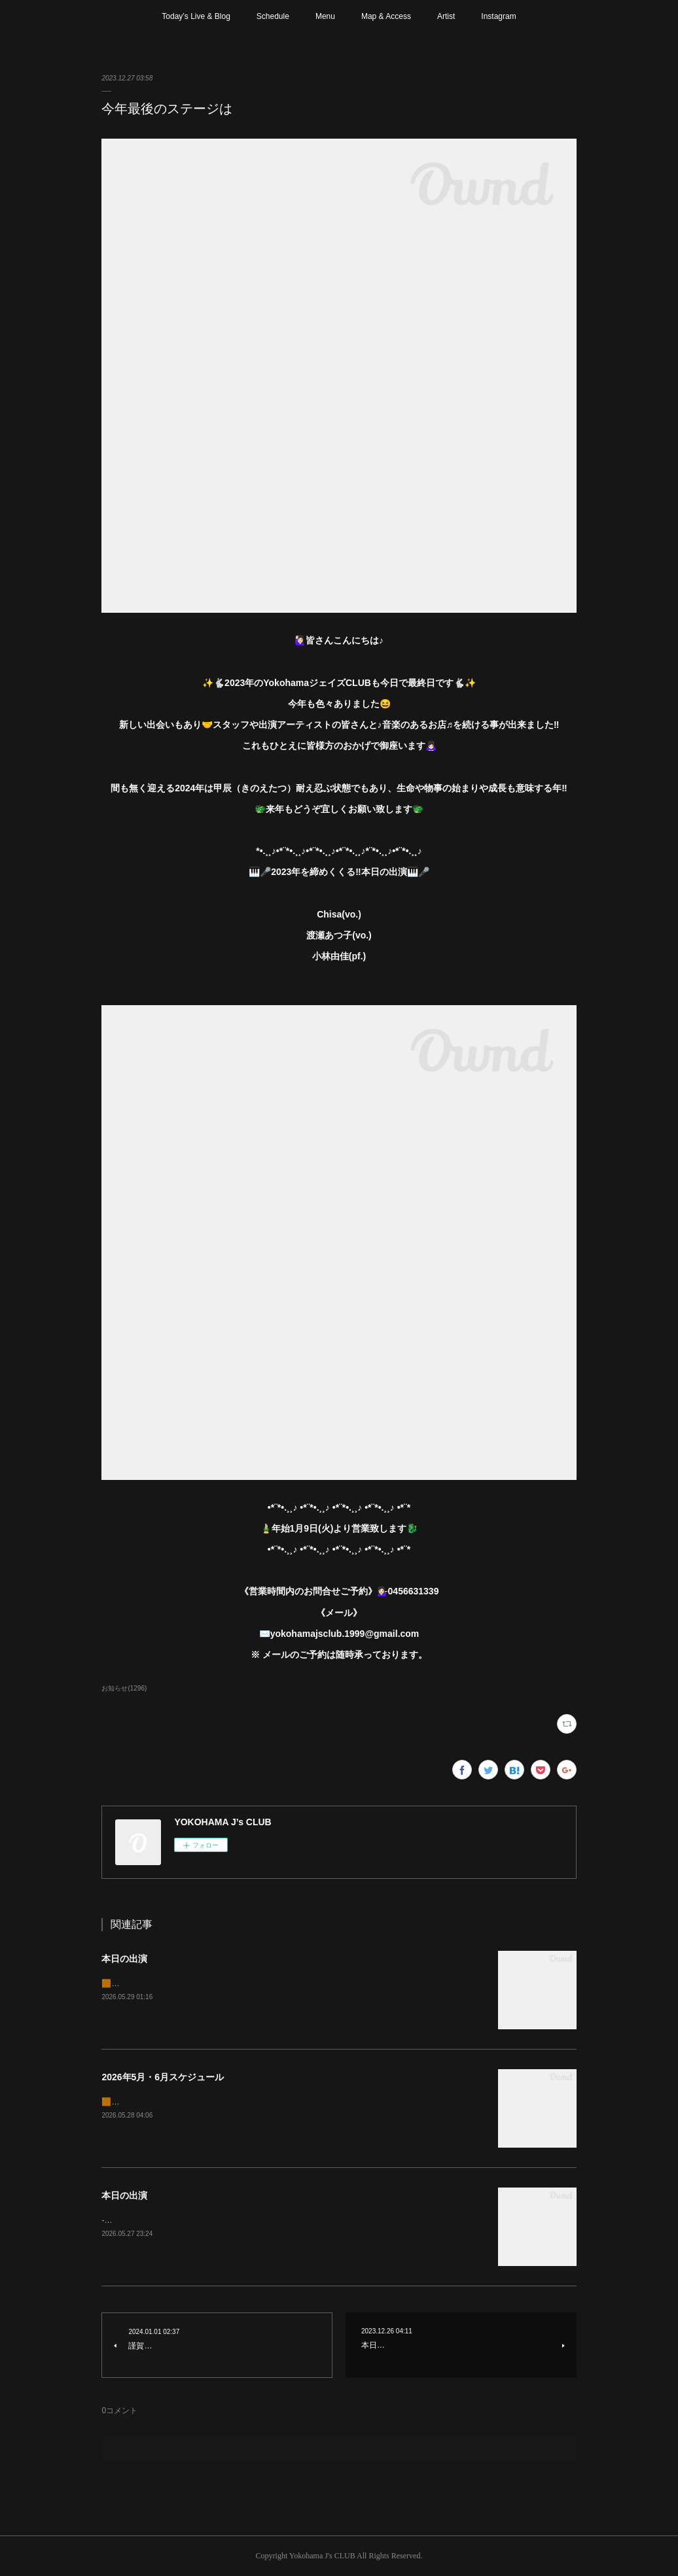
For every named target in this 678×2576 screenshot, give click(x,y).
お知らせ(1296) (124, 1688)
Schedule (273, 16)
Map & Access (386, 16)
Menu (325, 16)
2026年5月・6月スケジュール (162, 2077)
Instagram (498, 16)
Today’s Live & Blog (196, 16)
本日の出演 (124, 1958)
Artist (446, 16)
